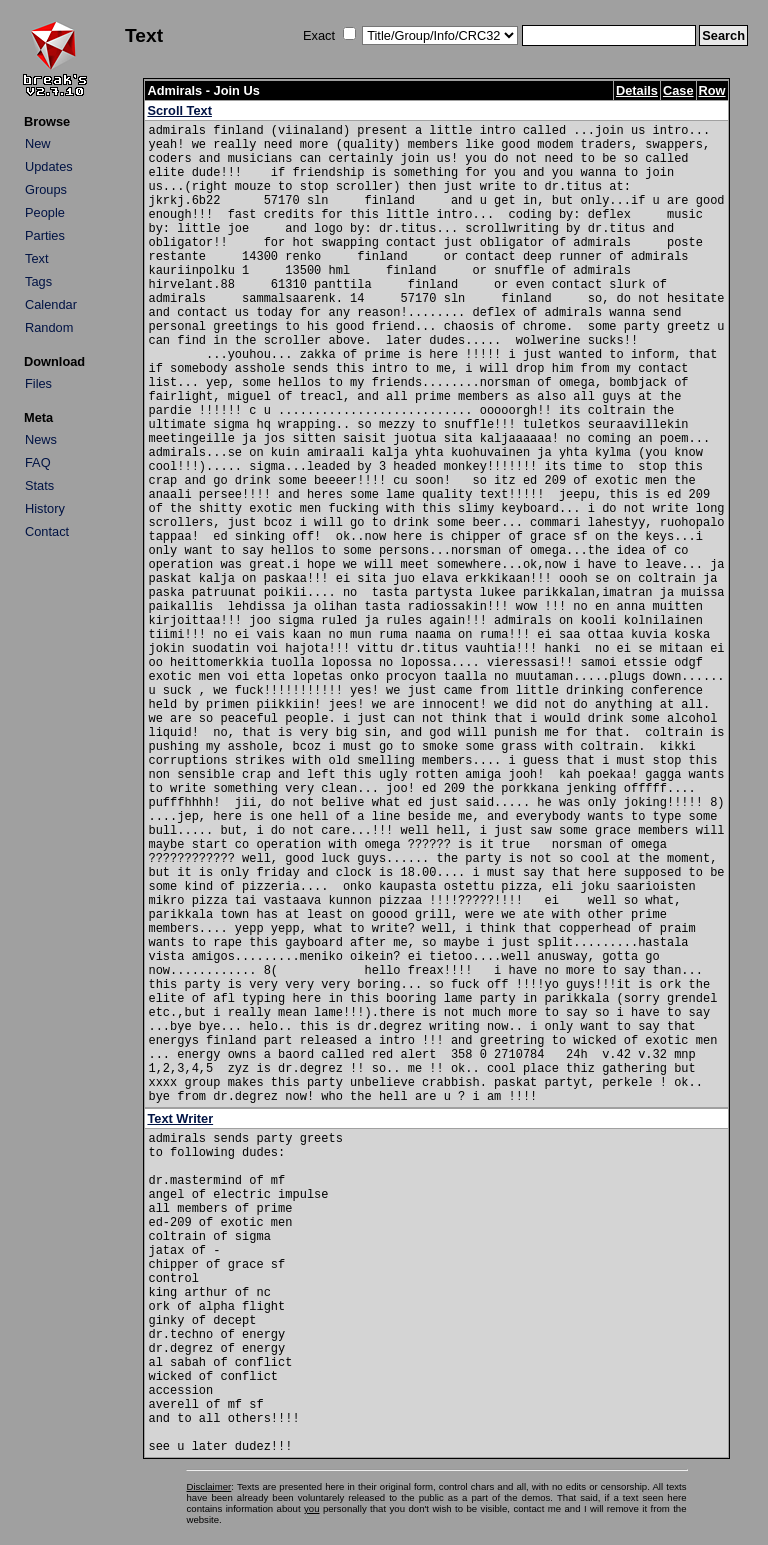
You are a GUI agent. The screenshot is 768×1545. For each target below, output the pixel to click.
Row (712, 90)
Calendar (51, 304)
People (45, 212)
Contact (47, 531)
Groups (46, 189)
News (41, 439)
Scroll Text (179, 110)
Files (38, 383)
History (45, 508)
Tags (38, 281)
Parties (45, 235)
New (38, 143)
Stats (39, 485)
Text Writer (180, 1118)
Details (637, 90)
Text (36, 258)
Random (49, 327)
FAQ (38, 462)
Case (678, 90)
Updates (49, 166)
